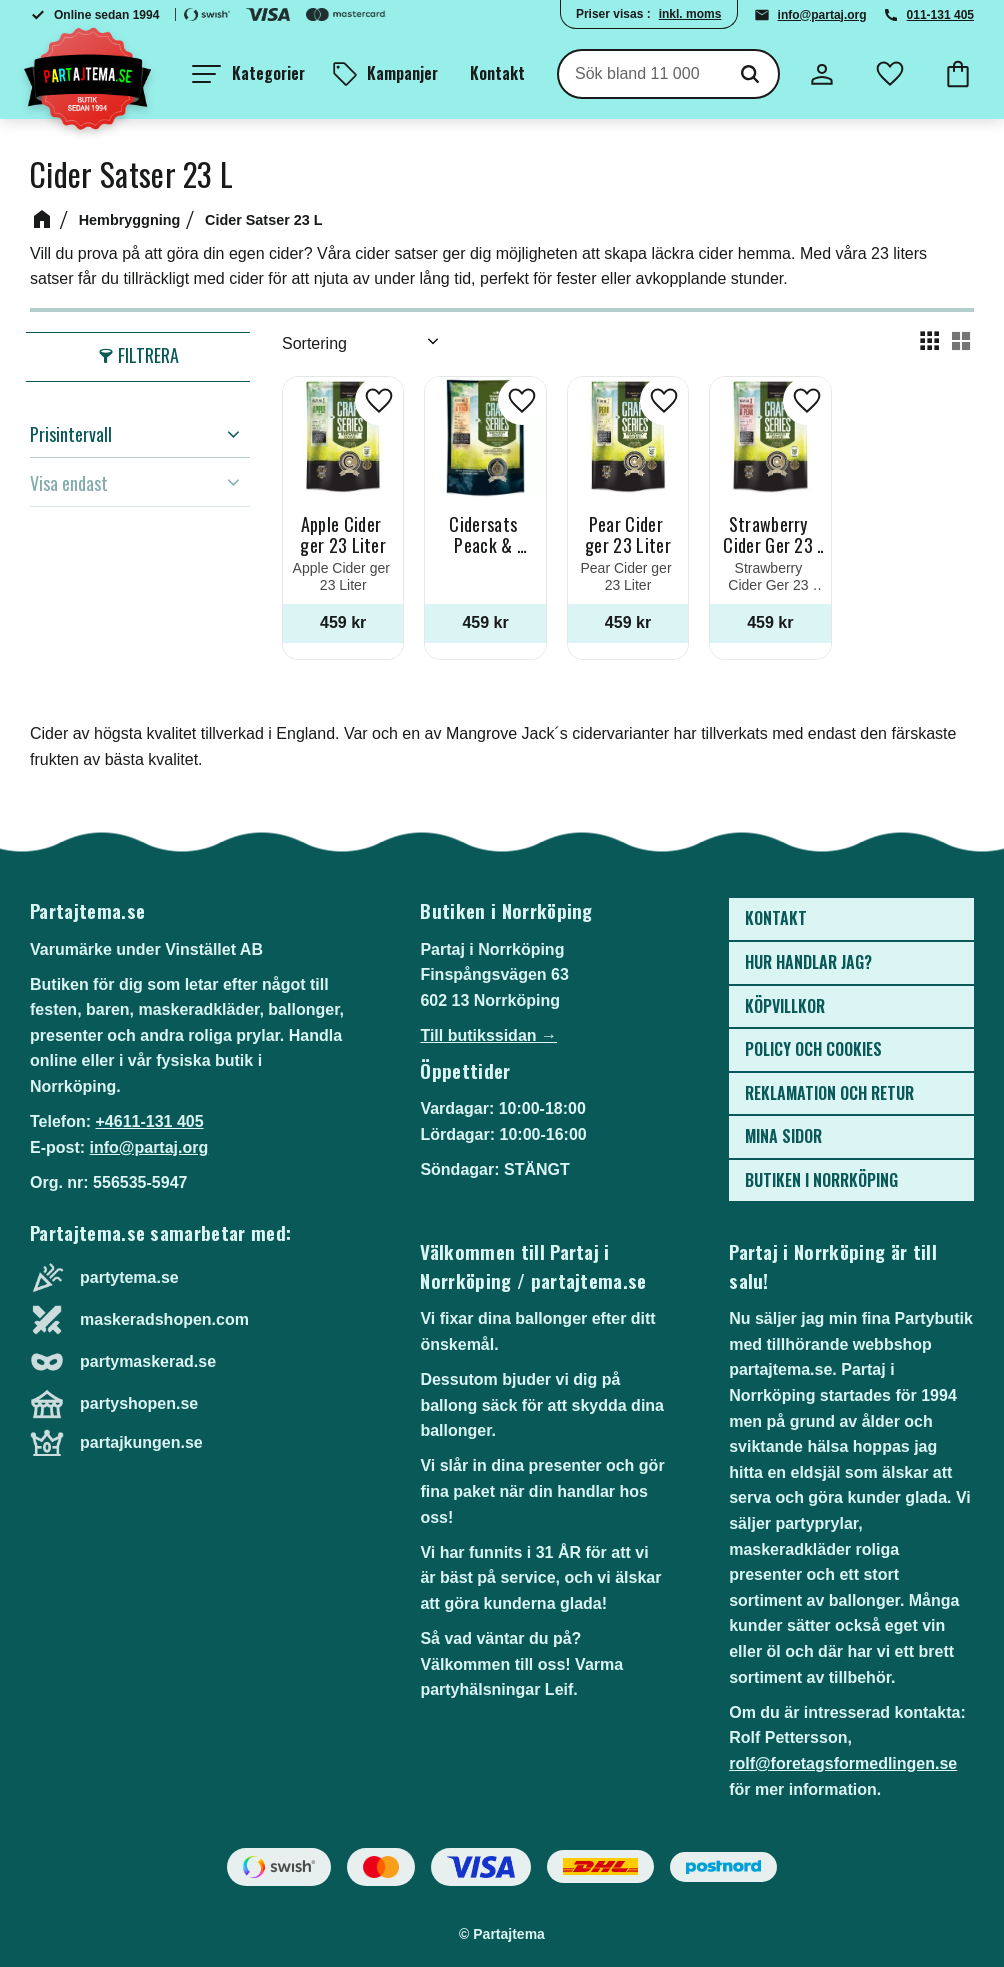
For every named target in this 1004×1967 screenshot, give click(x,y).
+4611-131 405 (149, 1121)
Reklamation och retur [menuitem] (829, 1093)
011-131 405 (940, 15)
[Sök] (750, 74)
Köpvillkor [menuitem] (785, 1006)
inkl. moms (690, 14)
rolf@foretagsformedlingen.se (843, 1763)
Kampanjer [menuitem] (402, 73)
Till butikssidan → (488, 1035)
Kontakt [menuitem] (497, 73)
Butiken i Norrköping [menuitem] (821, 1180)
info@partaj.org (822, 15)
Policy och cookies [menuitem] (813, 1049)
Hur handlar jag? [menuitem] (808, 962)
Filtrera (148, 355)
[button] (248, 74)
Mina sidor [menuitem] (783, 1136)
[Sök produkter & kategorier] (640, 74)
